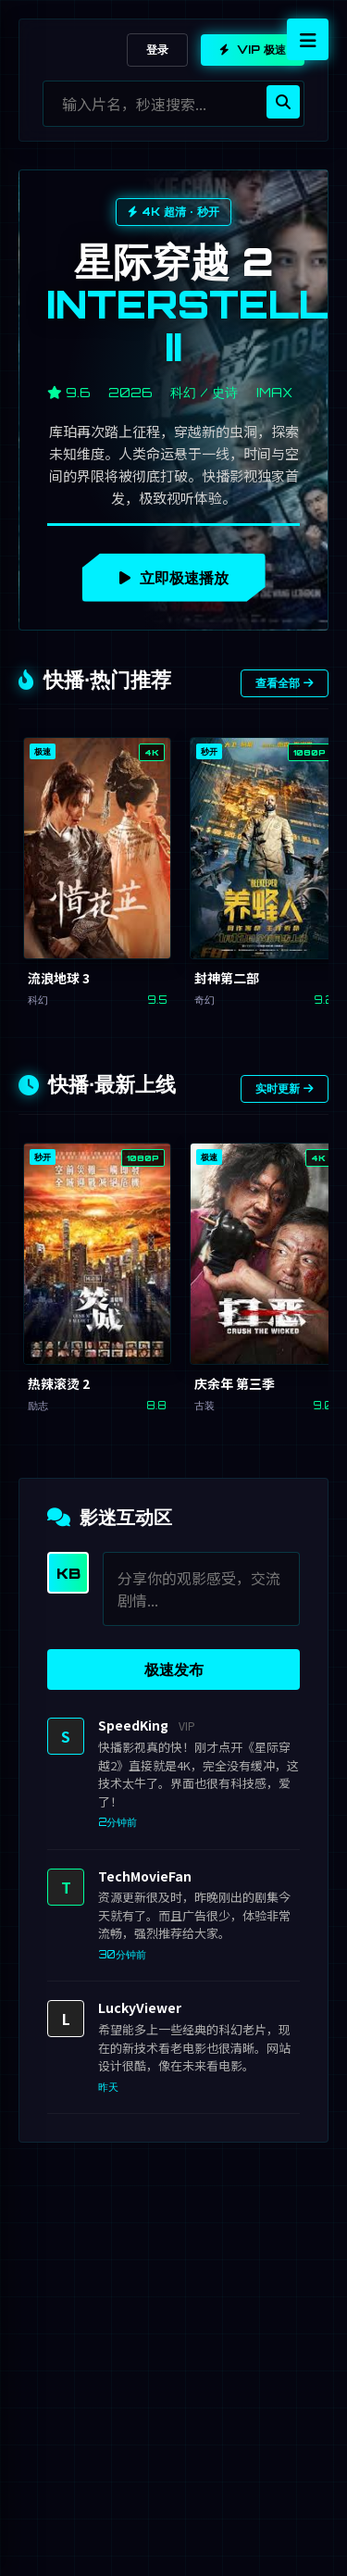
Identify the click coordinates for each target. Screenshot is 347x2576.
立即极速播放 (174, 578)
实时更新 (284, 1088)
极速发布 (174, 1669)
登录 (157, 49)
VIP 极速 (252, 49)
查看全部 (284, 683)
